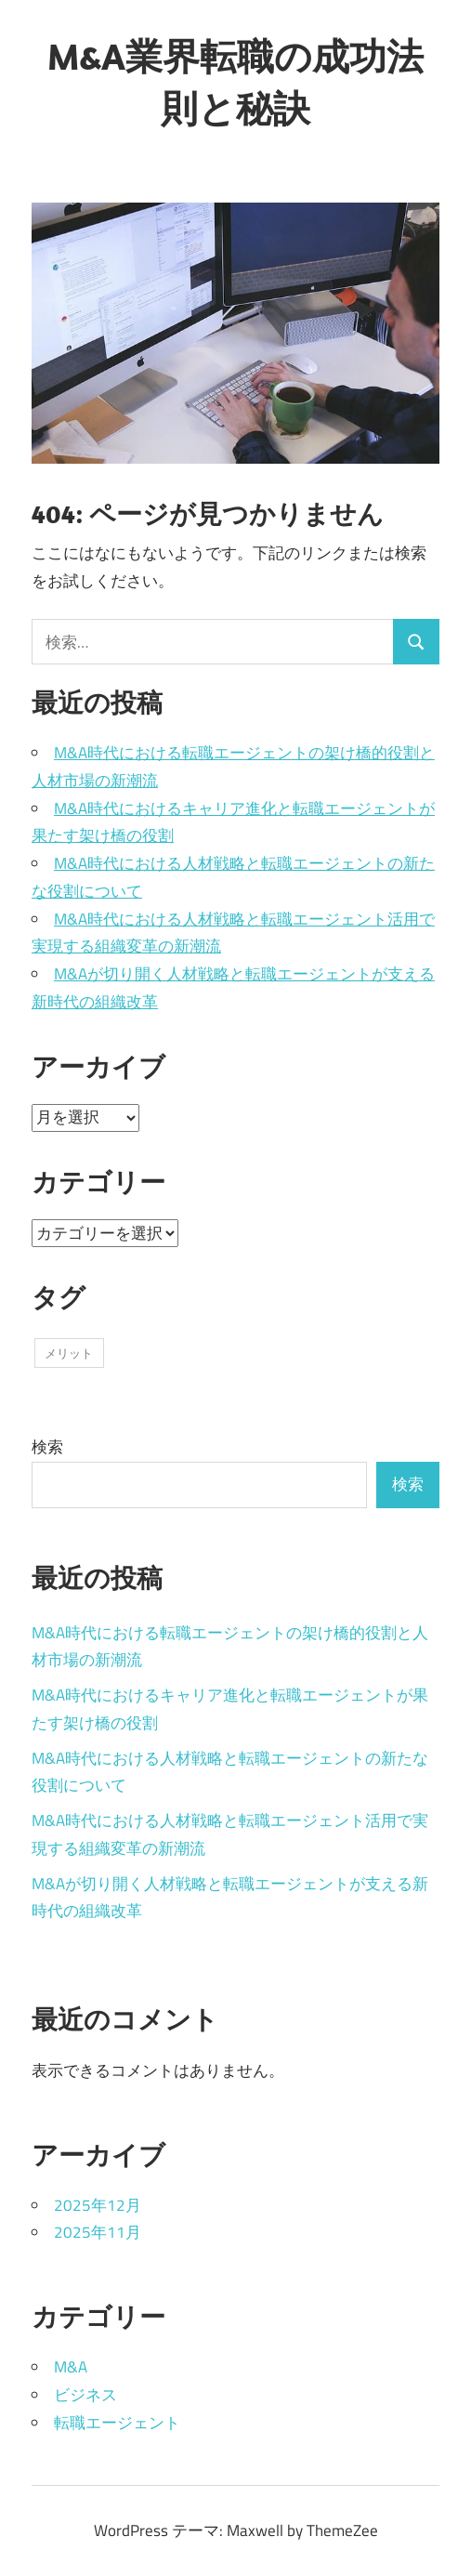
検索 (47, 1447)
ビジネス (85, 2395)
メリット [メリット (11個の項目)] (69, 1353)
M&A (70, 2367)
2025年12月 (97, 2205)
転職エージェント (117, 2423)
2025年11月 (97, 2232)
